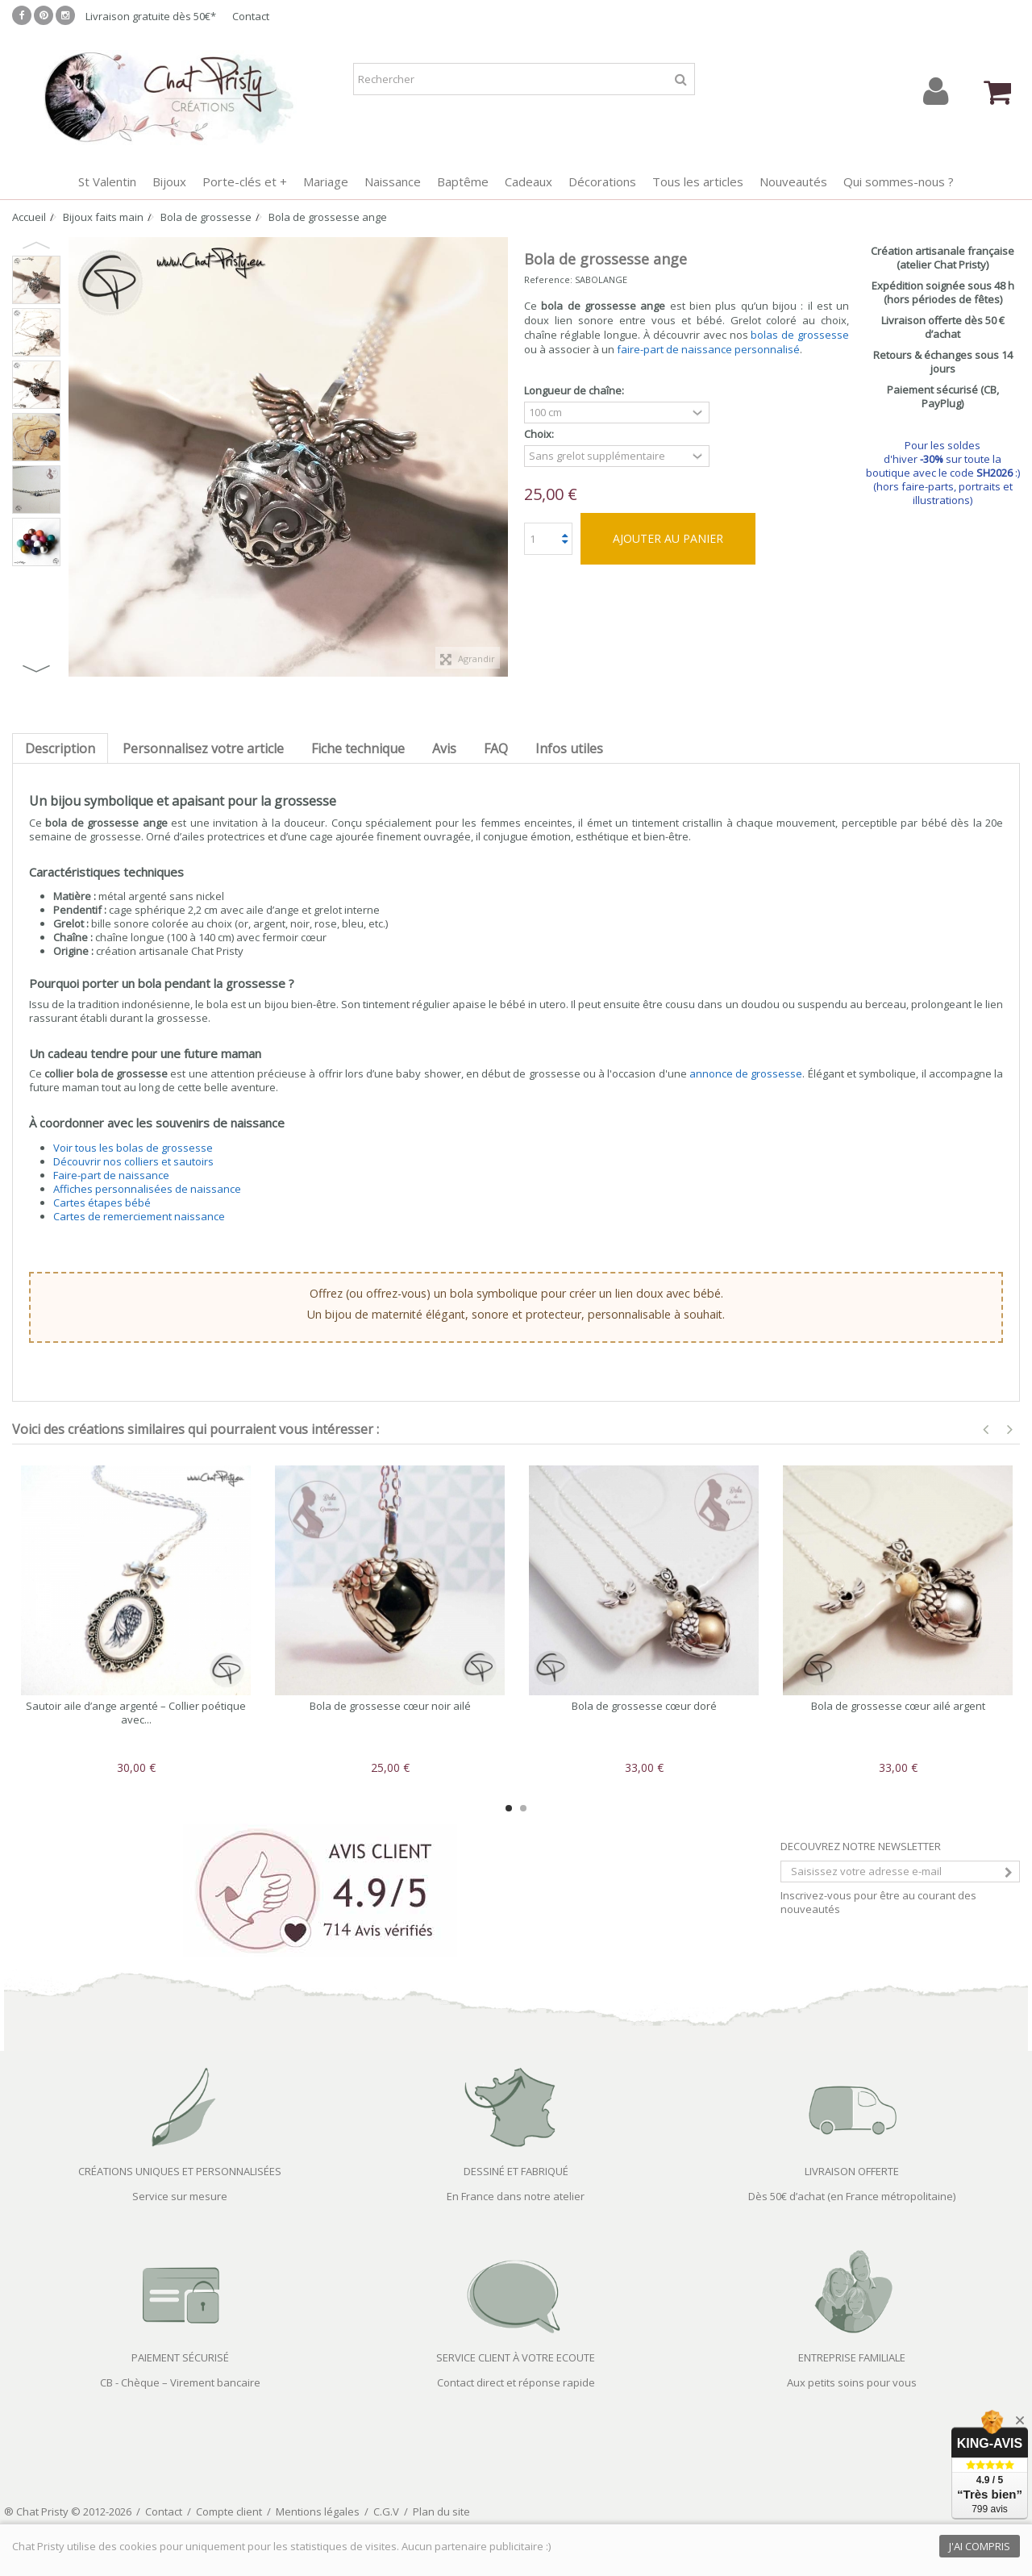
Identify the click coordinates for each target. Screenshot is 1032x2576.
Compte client (229, 2511)
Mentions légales (318, 2511)
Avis (444, 748)
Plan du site (441, 2511)
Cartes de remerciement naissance (139, 1216)
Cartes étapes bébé (102, 1202)
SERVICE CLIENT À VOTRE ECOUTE (515, 2357)
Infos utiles (569, 748)
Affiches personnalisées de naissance (147, 1189)
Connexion (935, 91)
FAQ (496, 748)
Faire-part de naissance (111, 1175)
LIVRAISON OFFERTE (852, 2171)
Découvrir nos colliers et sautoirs (133, 1161)
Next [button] (36, 669)
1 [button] (509, 1808)
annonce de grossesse (746, 1073)
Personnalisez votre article (203, 748)
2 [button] (523, 1808)
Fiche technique (358, 748)
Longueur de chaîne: (575, 391)
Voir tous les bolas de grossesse (133, 1147)
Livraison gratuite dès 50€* (150, 16)
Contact (250, 16)
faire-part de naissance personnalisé (708, 349)
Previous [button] (36, 245)
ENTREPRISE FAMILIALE (851, 2357)
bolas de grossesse (800, 334)
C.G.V (386, 2511)
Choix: (540, 434)
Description (60, 748)
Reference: (548, 279)
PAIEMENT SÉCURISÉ (180, 2357)
